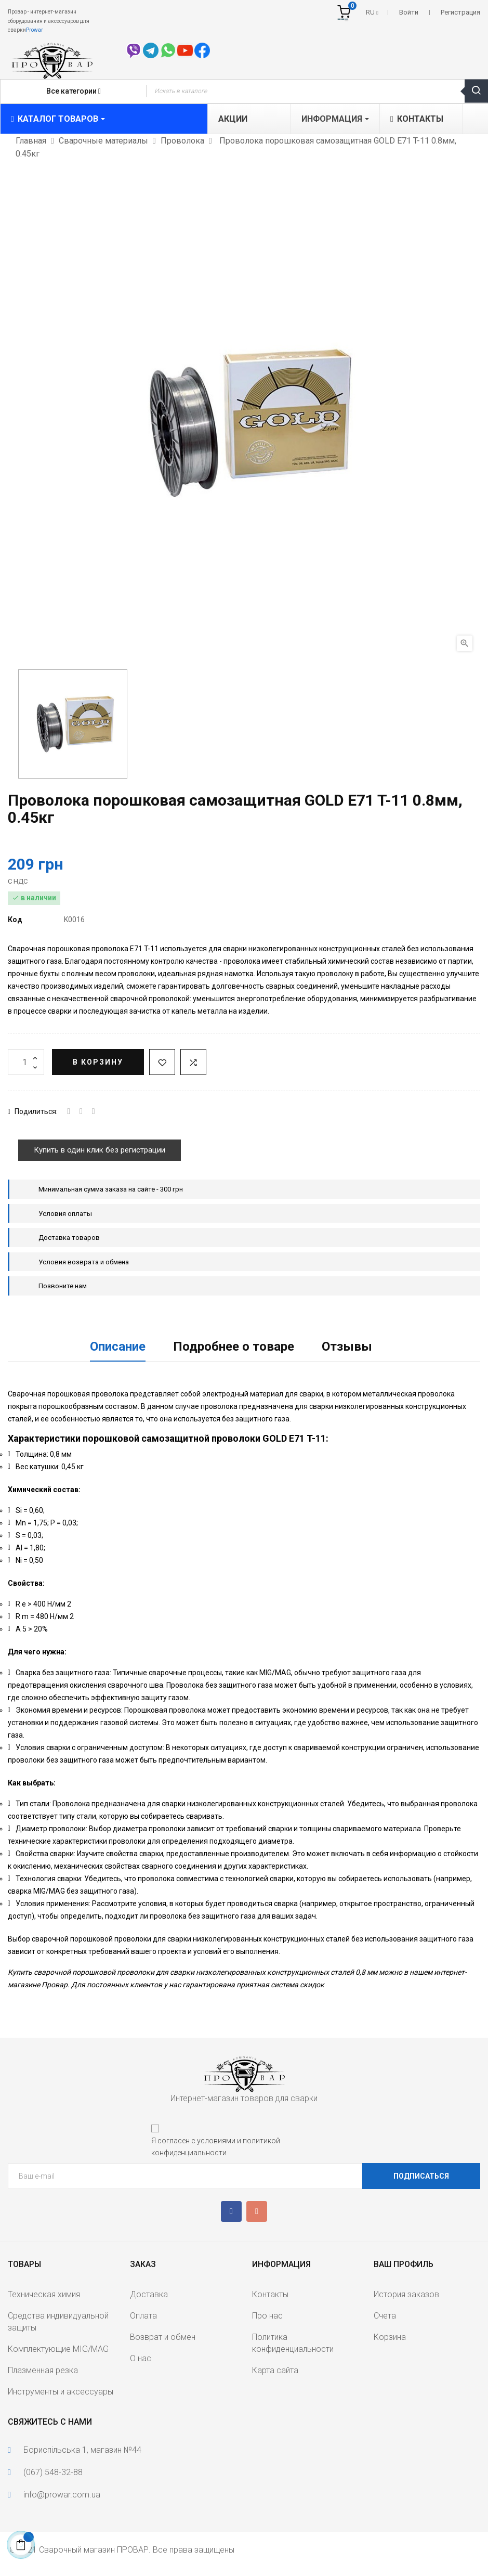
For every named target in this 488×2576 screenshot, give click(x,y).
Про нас (267, 2316)
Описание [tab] (118, 1346)
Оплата (143, 2316)
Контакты (270, 2294)
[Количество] (26, 1062)
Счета (385, 2316)
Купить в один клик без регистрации (99, 1150)
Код (15, 919)
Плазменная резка (43, 2370)
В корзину (98, 1062)
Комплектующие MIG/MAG (58, 2349)
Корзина (390, 2337)
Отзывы (347, 1346)
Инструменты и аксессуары (60, 2392)
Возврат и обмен (162, 2337)
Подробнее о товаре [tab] (233, 1346)
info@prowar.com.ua (61, 2495)
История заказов (406, 2294)
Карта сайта (275, 2370)
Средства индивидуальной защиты (58, 2322)
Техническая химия (44, 2294)
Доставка (149, 2294)
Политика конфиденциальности (293, 2343)
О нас (140, 2358)
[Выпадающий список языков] (372, 12)
